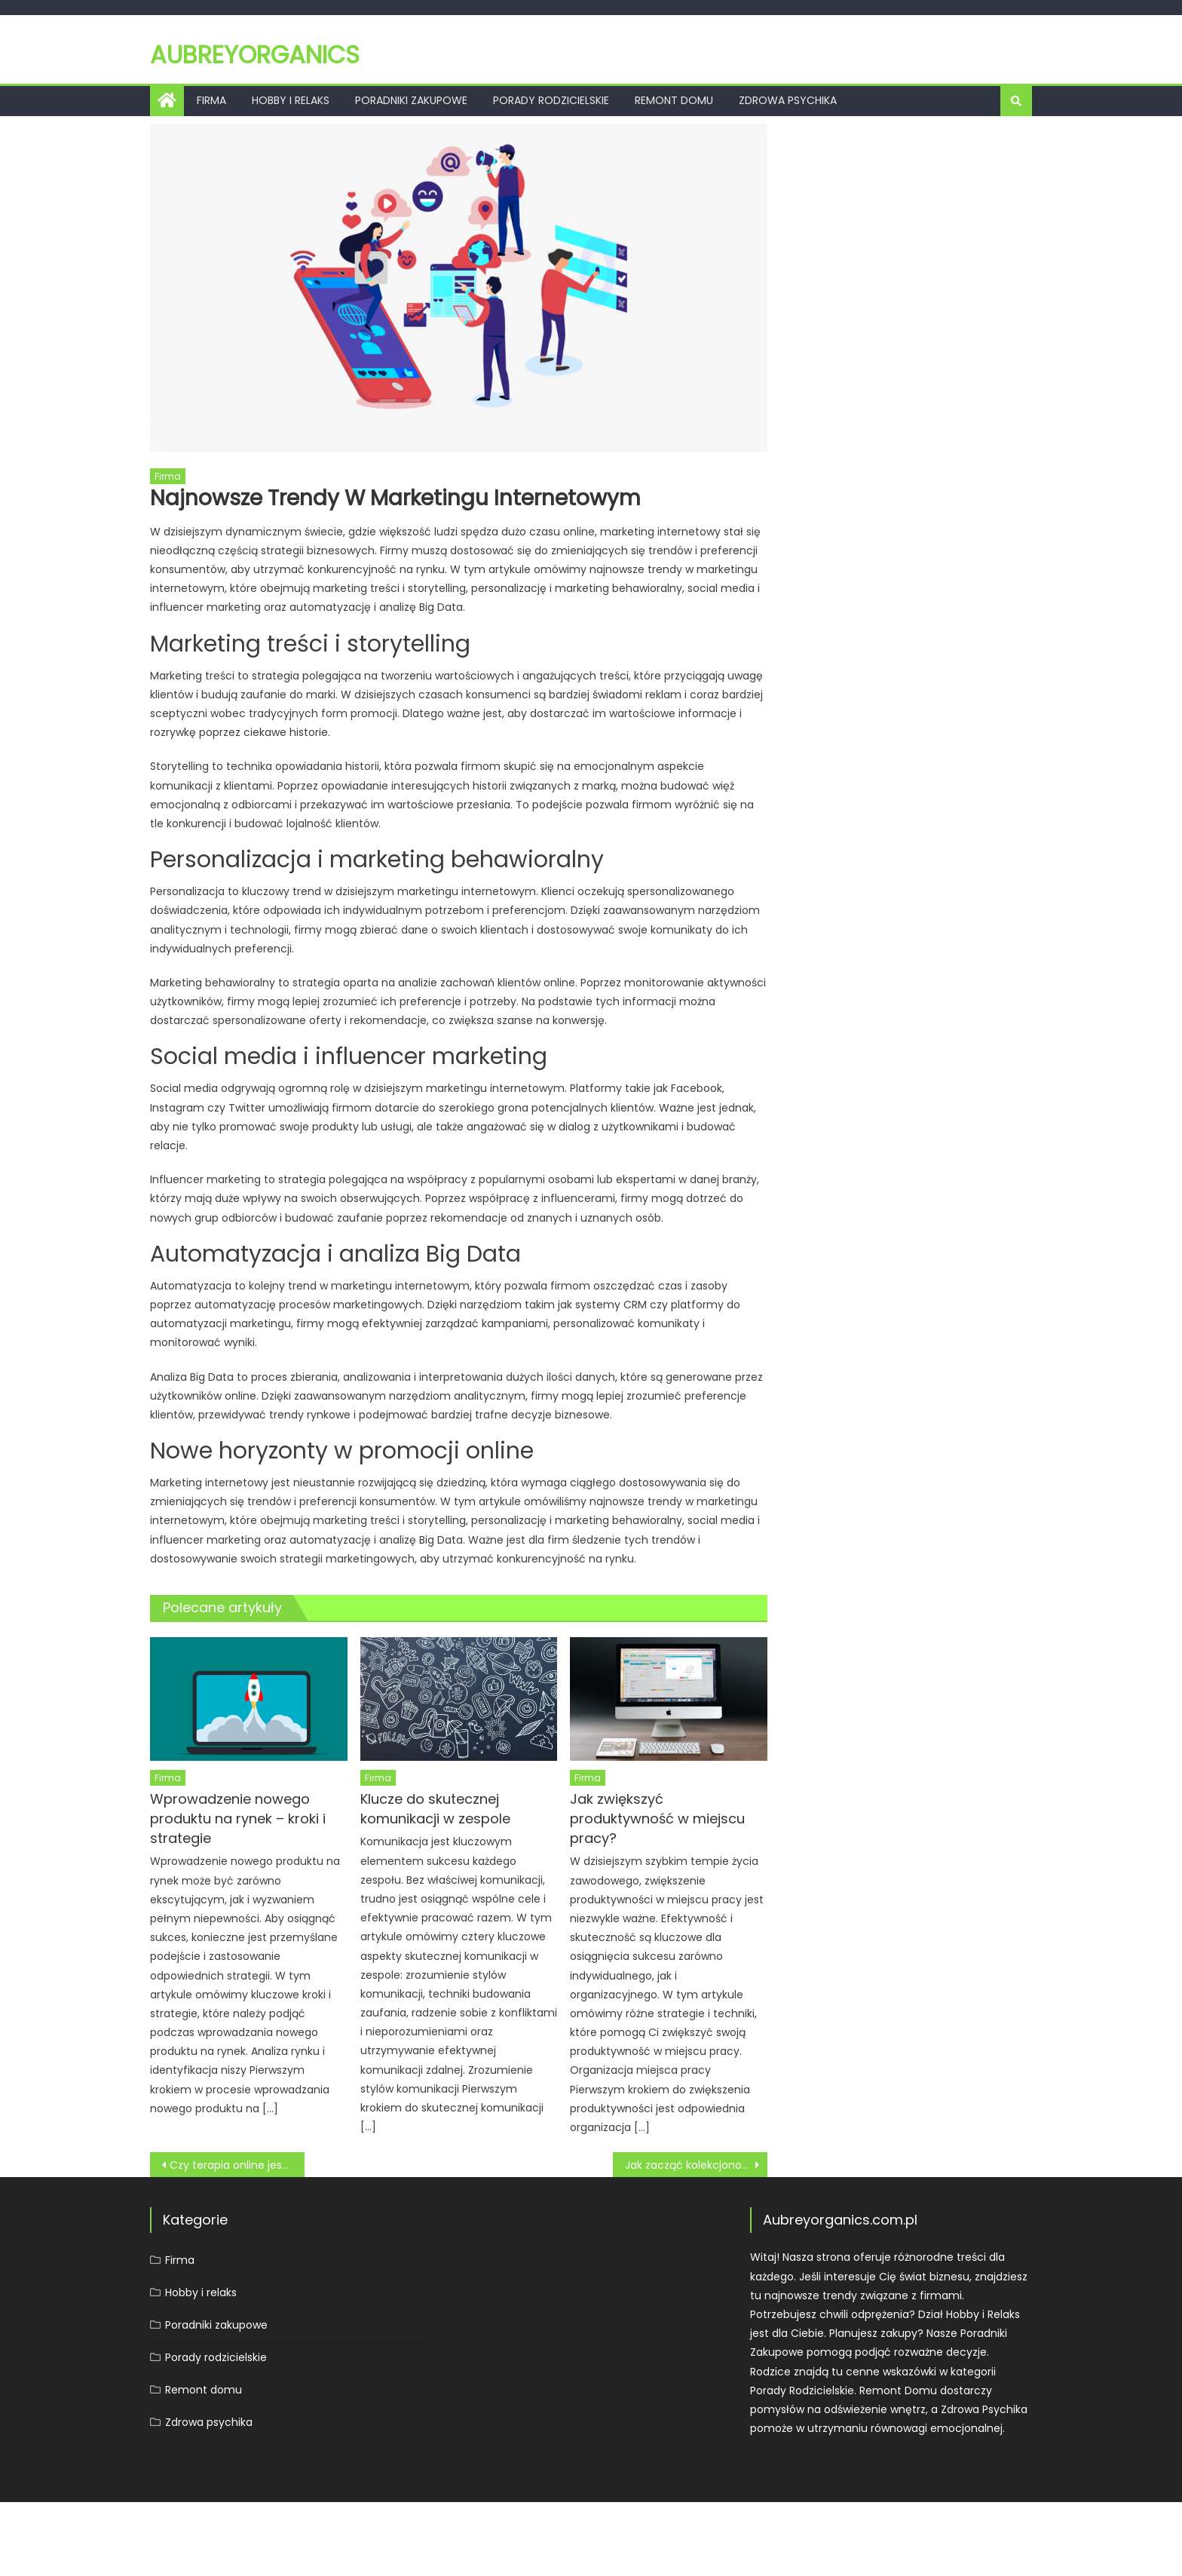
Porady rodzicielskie (551, 100)
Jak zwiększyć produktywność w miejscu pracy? (657, 1818)
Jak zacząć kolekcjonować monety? (696, 2165)
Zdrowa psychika (788, 100)
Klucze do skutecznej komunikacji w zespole (435, 1808)
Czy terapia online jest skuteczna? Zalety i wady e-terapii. (237, 2165)
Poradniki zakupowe (411, 100)
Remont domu (674, 100)
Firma (211, 100)
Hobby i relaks (290, 100)
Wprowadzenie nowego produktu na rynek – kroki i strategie (238, 1818)
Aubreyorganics (255, 55)
